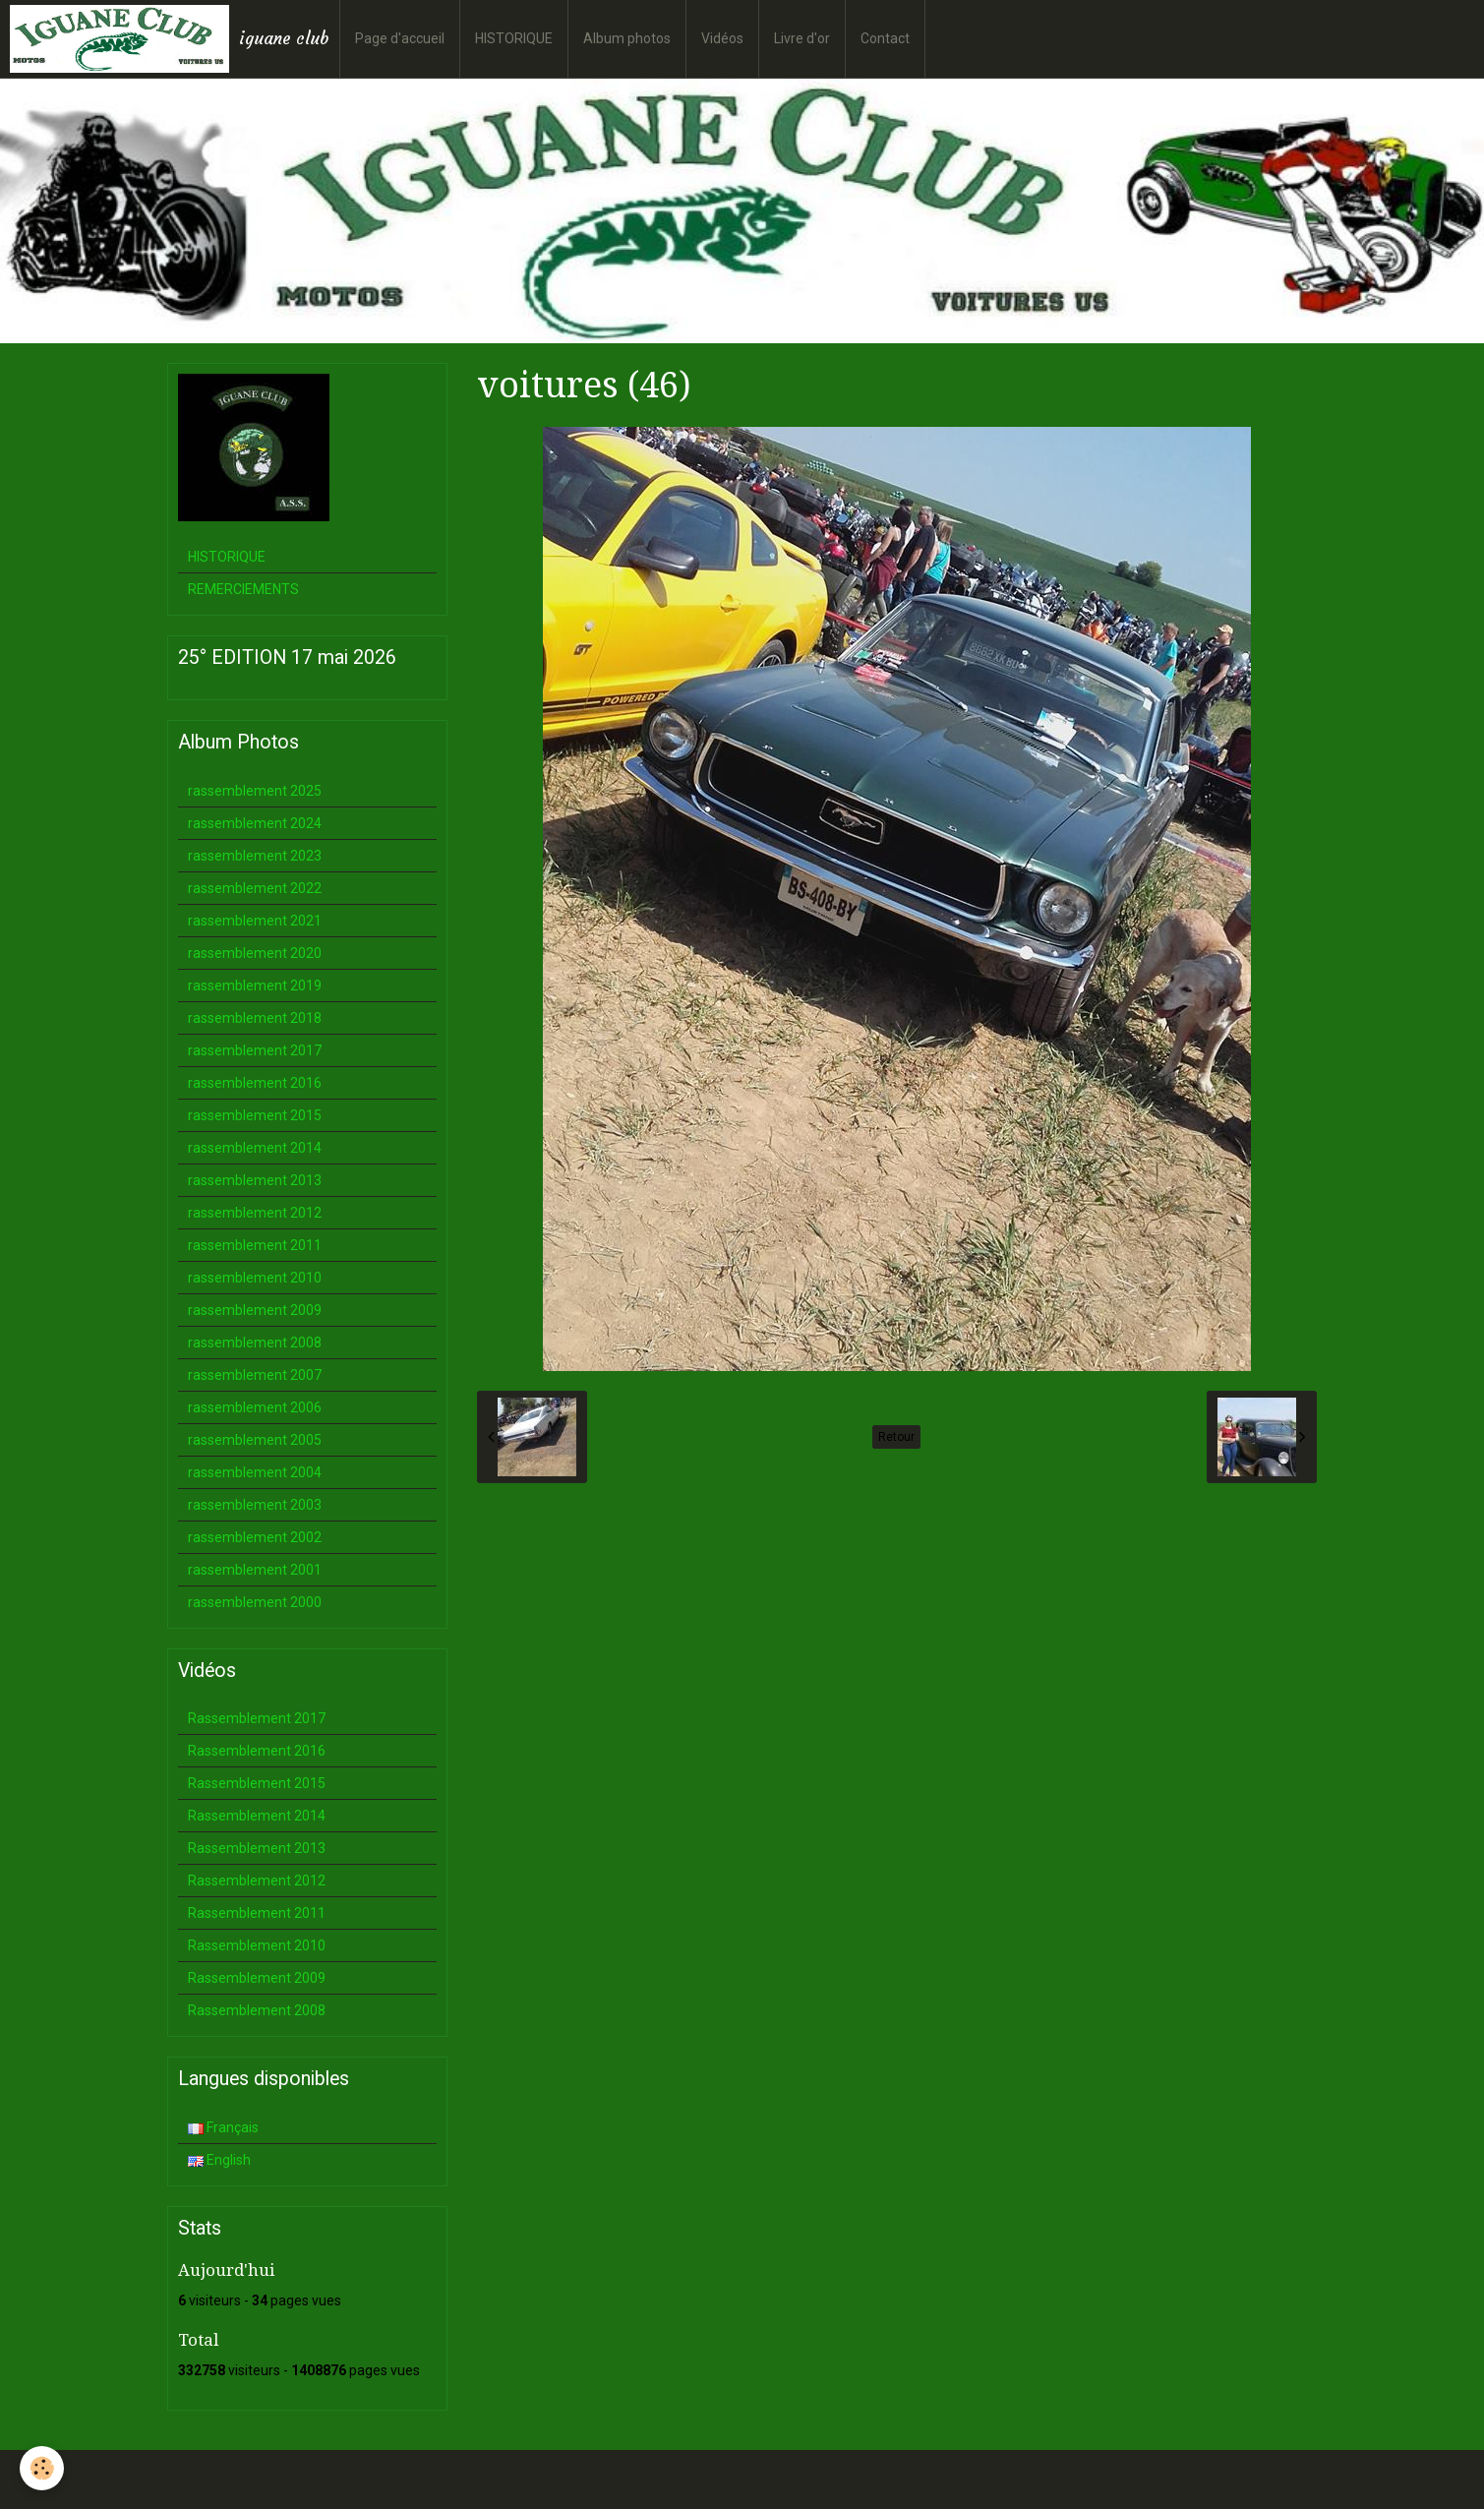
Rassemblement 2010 (257, 1945)
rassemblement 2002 (255, 1537)
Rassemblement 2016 (257, 1751)
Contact (885, 38)
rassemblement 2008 (255, 1342)
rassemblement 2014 (255, 1148)
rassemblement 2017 (255, 1050)
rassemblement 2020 (255, 953)
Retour (896, 1437)
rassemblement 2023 (255, 856)
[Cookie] (42, 2468)
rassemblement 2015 (255, 1115)
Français (223, 2127)
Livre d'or (802, 38)
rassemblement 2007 (255, 1375)
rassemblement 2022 (255, 888)
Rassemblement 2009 (257, 1978)
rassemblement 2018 (255, 1018)
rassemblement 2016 (255, 1083)
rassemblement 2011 (255, 1245)
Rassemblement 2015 (257, 1783)
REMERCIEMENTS (243, 589)
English (219, 2160)
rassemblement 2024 (255, 823)
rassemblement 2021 (255, 920)
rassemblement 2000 (255, 1602)
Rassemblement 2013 (257, 1848)
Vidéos (722, 38)
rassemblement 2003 (255, 1505)
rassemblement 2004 (255, 1472)
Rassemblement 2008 (257, 2010)
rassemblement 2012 (255, 1213)
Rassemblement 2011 (257, 1913)
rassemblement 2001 (255, 1570)
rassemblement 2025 (255, 791)
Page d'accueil (400, 38)
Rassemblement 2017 (257, 1718)
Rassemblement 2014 (257, 1815)
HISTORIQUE (514, 38)
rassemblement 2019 (255, 985)
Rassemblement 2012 (257, 1880)
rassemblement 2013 (255, 1180)
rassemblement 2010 (255, 1277)
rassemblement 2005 (255, 1440)
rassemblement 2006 (255, 1407)
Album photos (627, 38)
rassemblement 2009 (255, 1310)
